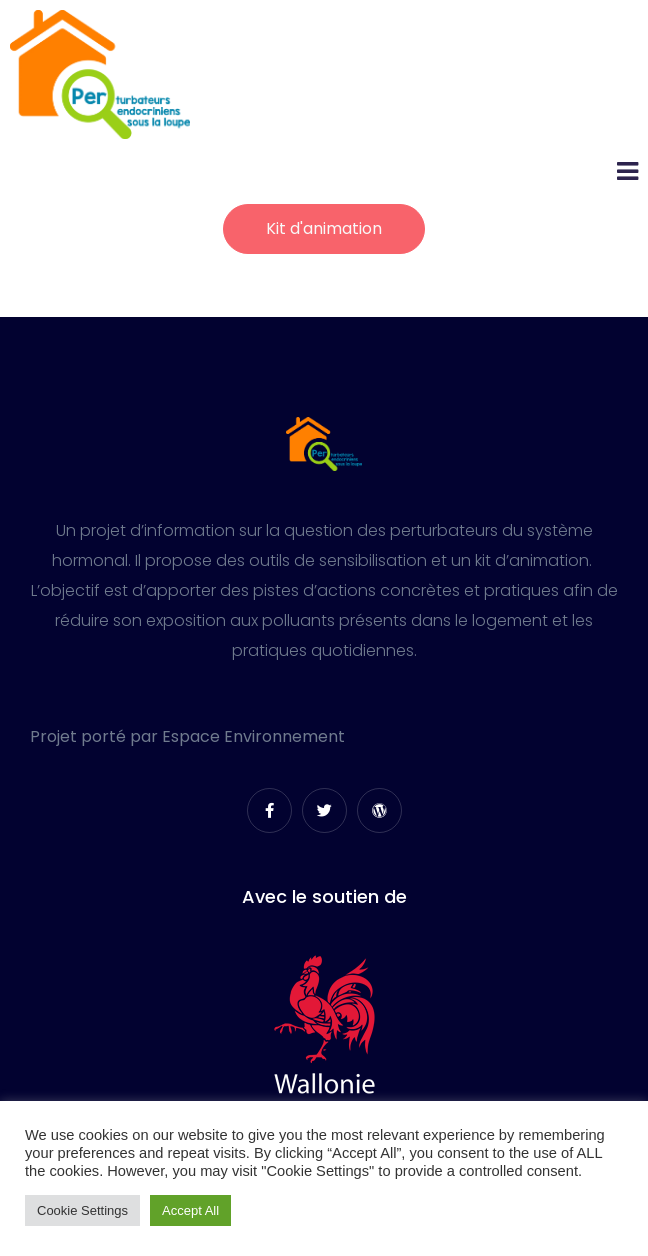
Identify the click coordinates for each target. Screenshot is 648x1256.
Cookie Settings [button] (82, 1210)
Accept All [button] (190, 1210)
